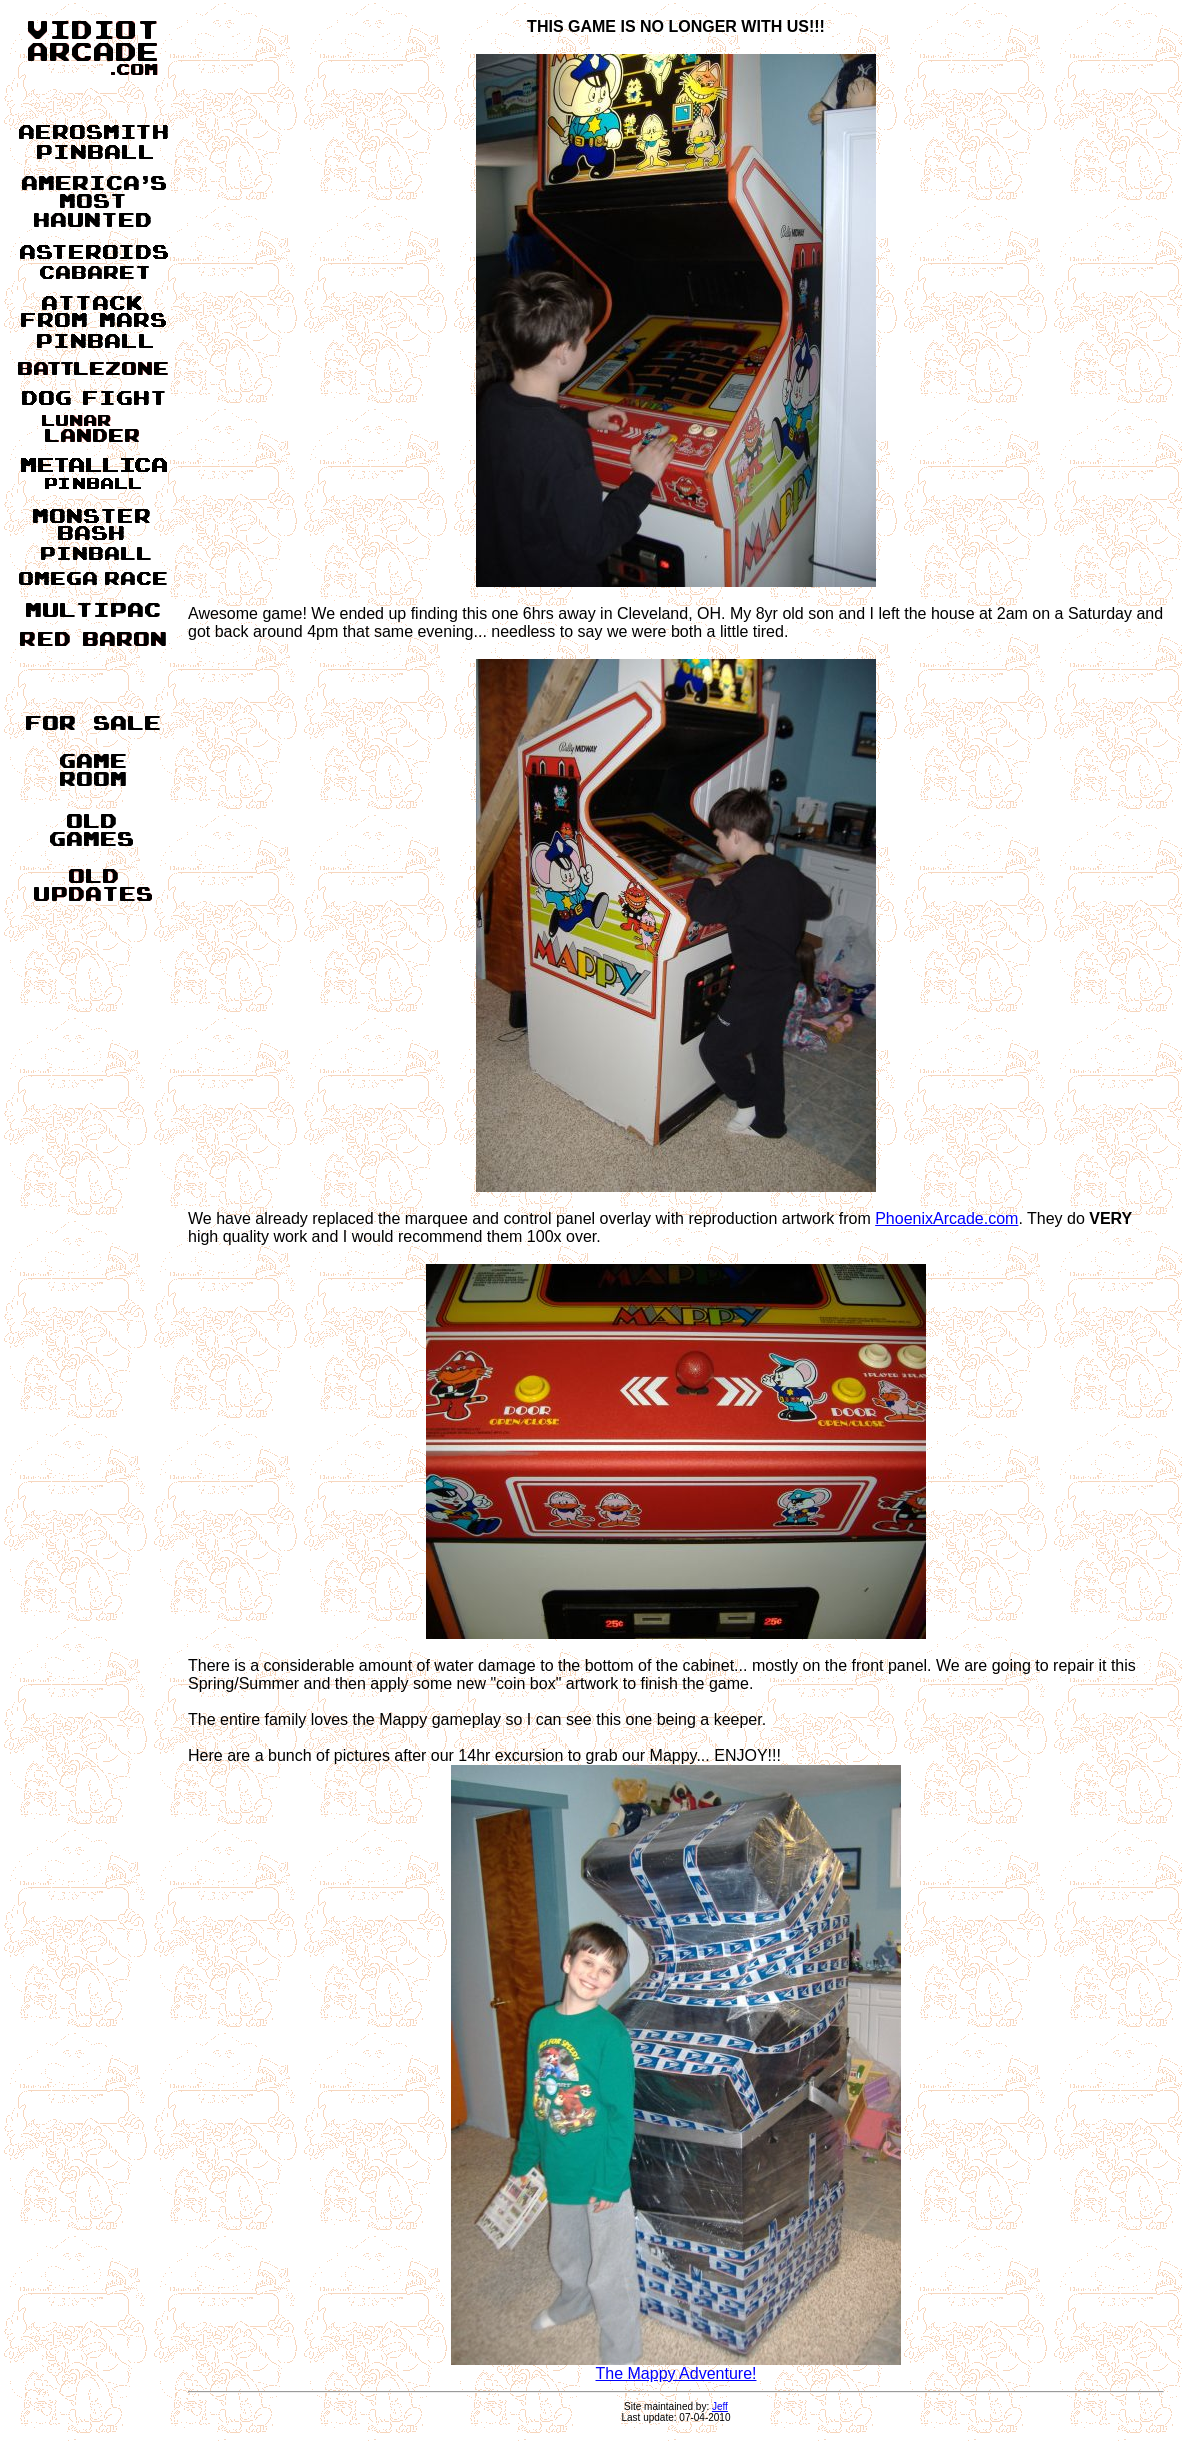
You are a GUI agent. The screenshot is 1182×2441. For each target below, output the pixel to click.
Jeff (720, 2406)
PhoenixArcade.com (946, 1218)
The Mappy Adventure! (676, 2366)
